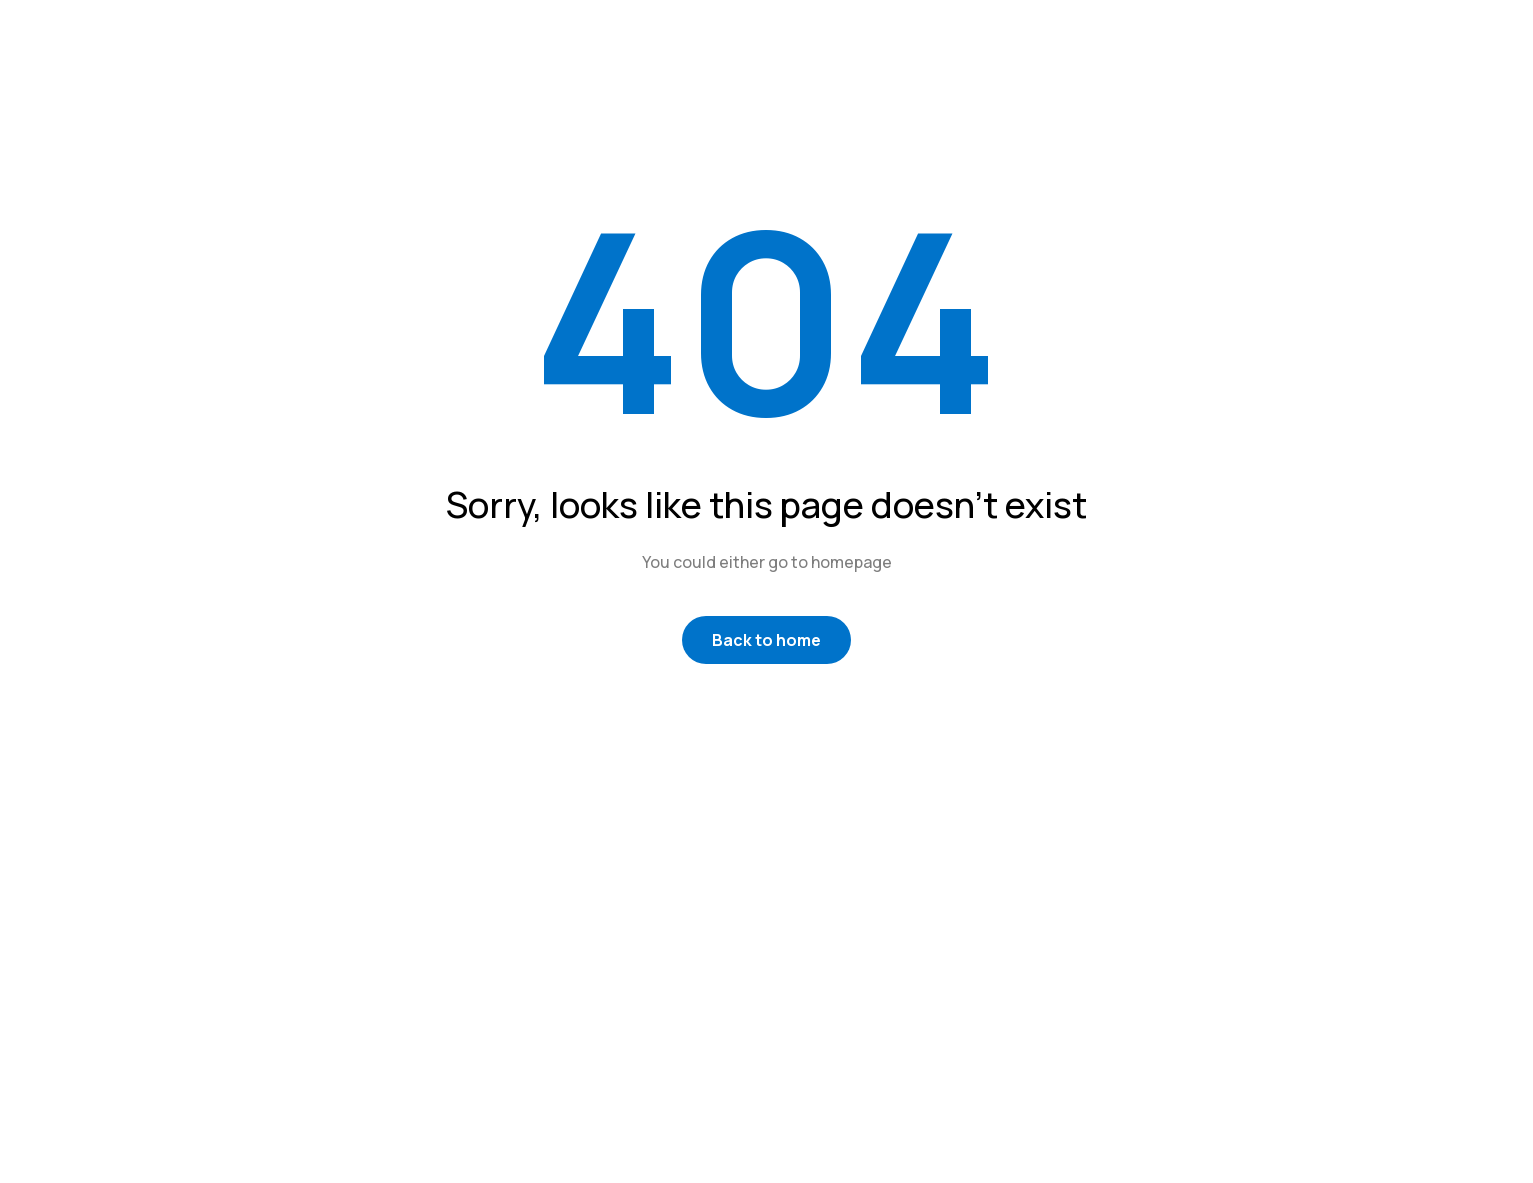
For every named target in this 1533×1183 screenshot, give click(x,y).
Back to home (766, 640)
